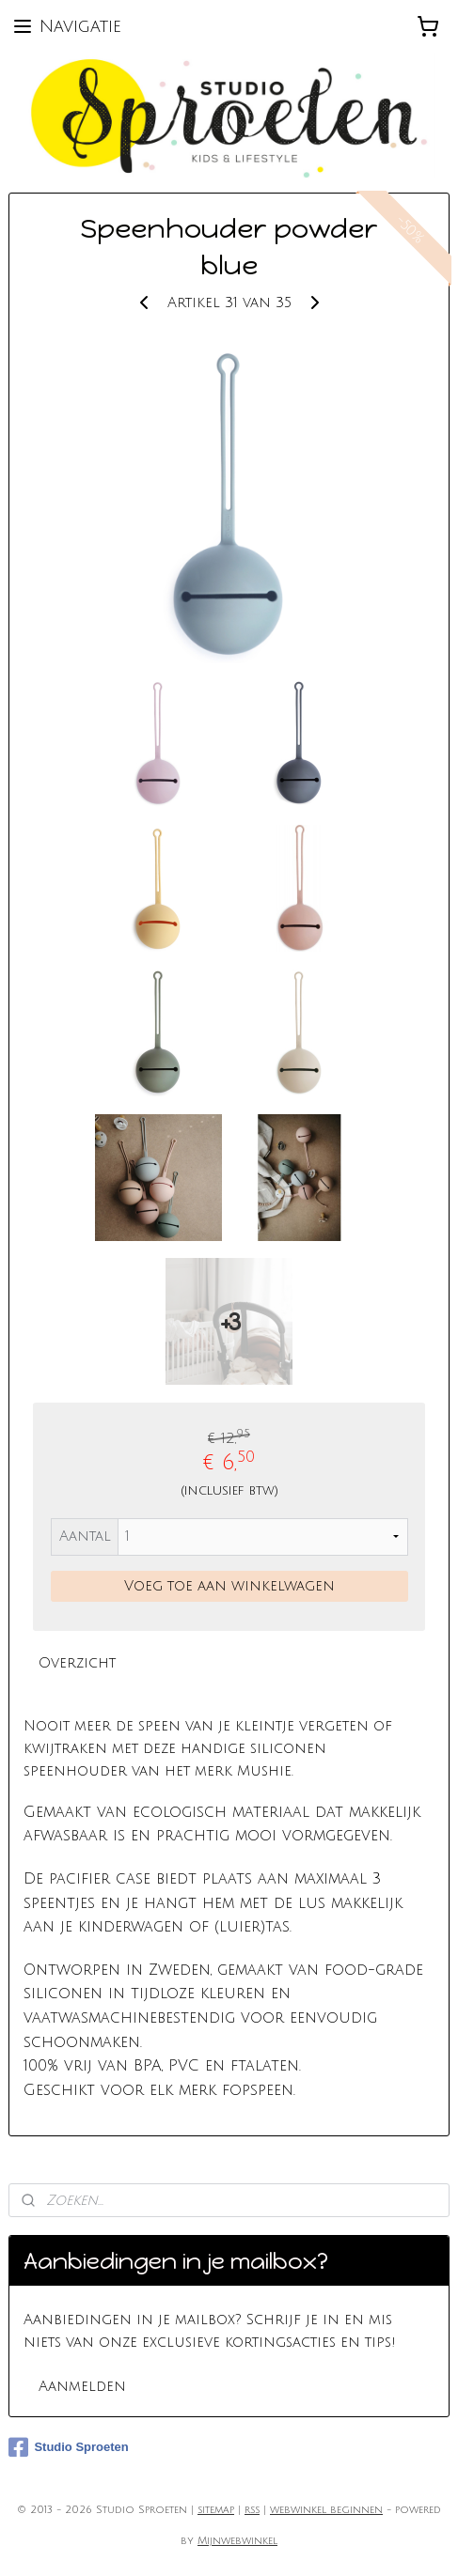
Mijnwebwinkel (237, 2541)
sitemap (215, 2510)
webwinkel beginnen (326, 2510)
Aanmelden (82, 2386)
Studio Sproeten (68, 2447)
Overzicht (77, 1662)
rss (252, 2510)
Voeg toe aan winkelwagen (229, 1585)
